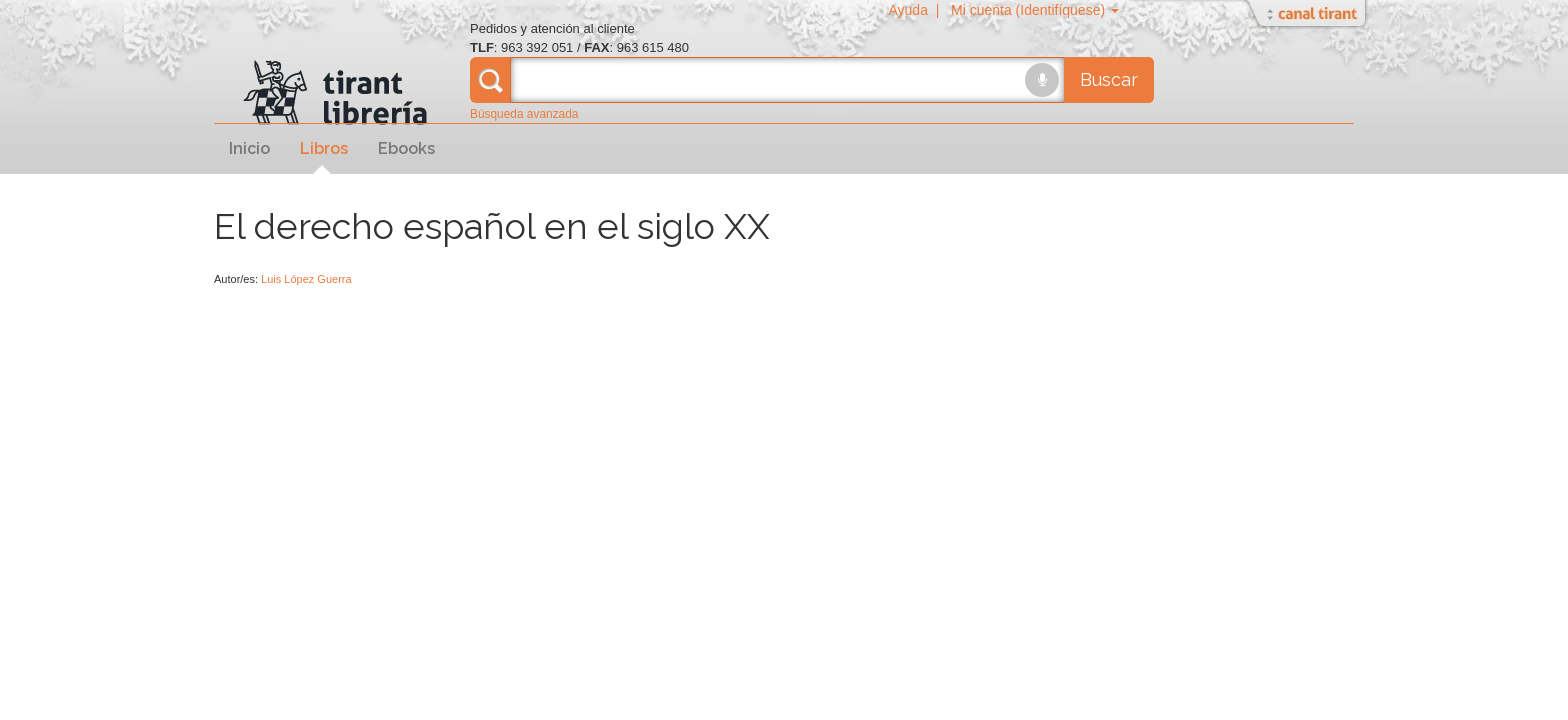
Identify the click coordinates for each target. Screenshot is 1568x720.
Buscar (1109, 79)
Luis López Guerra (306, 279)
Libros (324, 148)
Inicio (249, 148)
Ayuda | (917, 10)
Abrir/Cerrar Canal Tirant (1309, 15)
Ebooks (406, 148)
